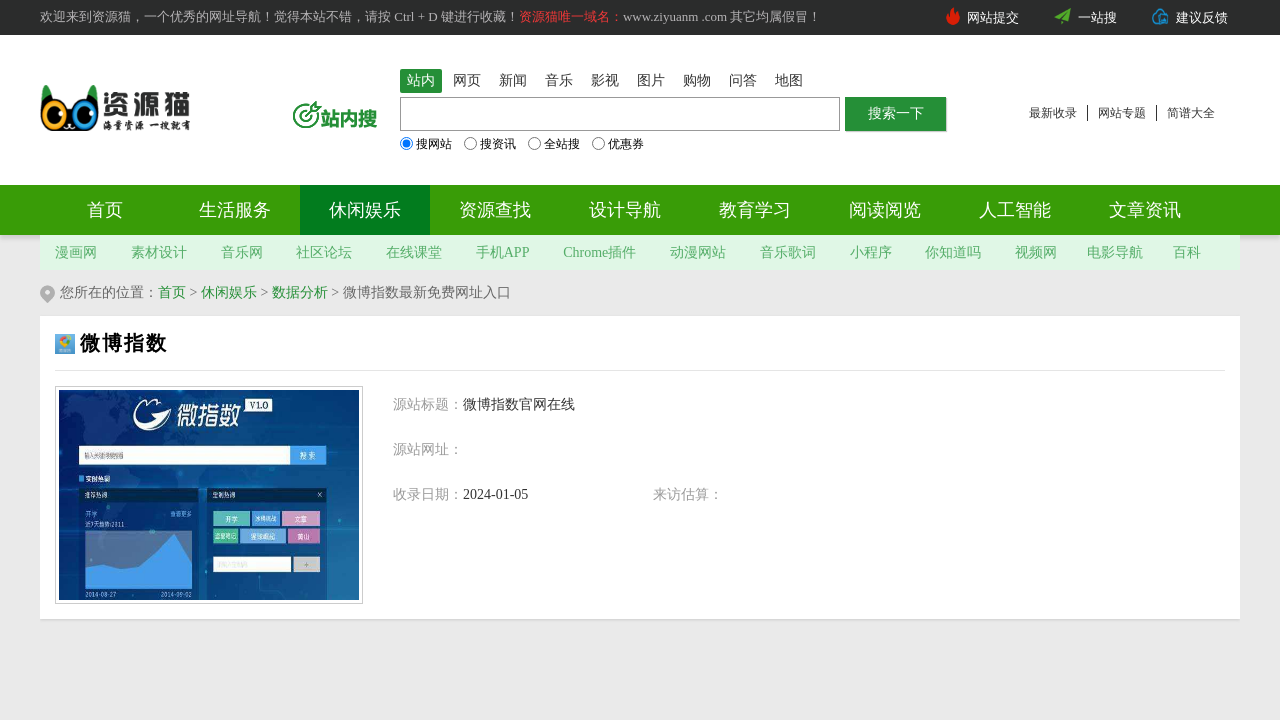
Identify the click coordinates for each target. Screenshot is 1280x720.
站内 (421, 80)
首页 (105, 210)
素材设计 (159, 252)
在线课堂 (414, 252)
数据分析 (300, 292)
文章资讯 (1145, 210)
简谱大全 (1191, 113)
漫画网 (76, 252)
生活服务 (235, 210)
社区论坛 (324, 252)
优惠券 (618, 144)
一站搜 (1097, 17)
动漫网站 (698, 252)
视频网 (1036, 252)
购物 (697, 80)
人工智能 (1015, 210)
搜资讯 (490, 144)
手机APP (503, 252)
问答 (743, 80)
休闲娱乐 (365, 210)
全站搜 (554, 144)
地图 (789, 80)
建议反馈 (1202, 17)
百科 (1187, 252)
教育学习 (755, 210)
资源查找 (495, 210)
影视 (605, 80)
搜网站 (426, 144)
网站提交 (993, 17)
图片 (651, 80)
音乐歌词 (788, 252)
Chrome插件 (599, 252)
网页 (467, 80)
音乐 (559, 80)
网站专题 (1122, 113)
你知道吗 (953, 252)
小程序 (871, 252)
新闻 (513, 80)
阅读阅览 (885, 210)
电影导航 (1115, 252)
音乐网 (242, 252)
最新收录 (1053, 113)
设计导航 (625, 210)
